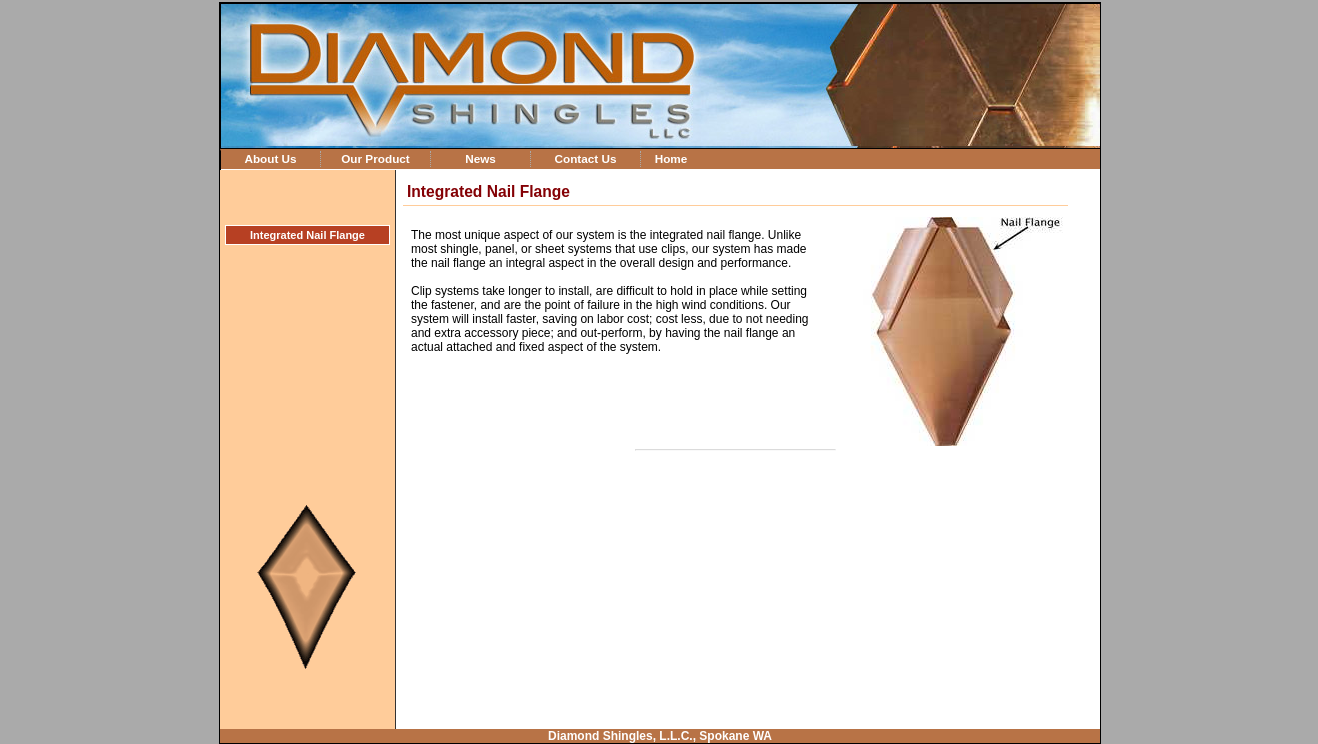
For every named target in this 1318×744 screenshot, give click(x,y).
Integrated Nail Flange (307, 235)
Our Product (375, 158)
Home (671, 158)
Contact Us (585, 158)
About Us (270, 158)
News (480, 158)
